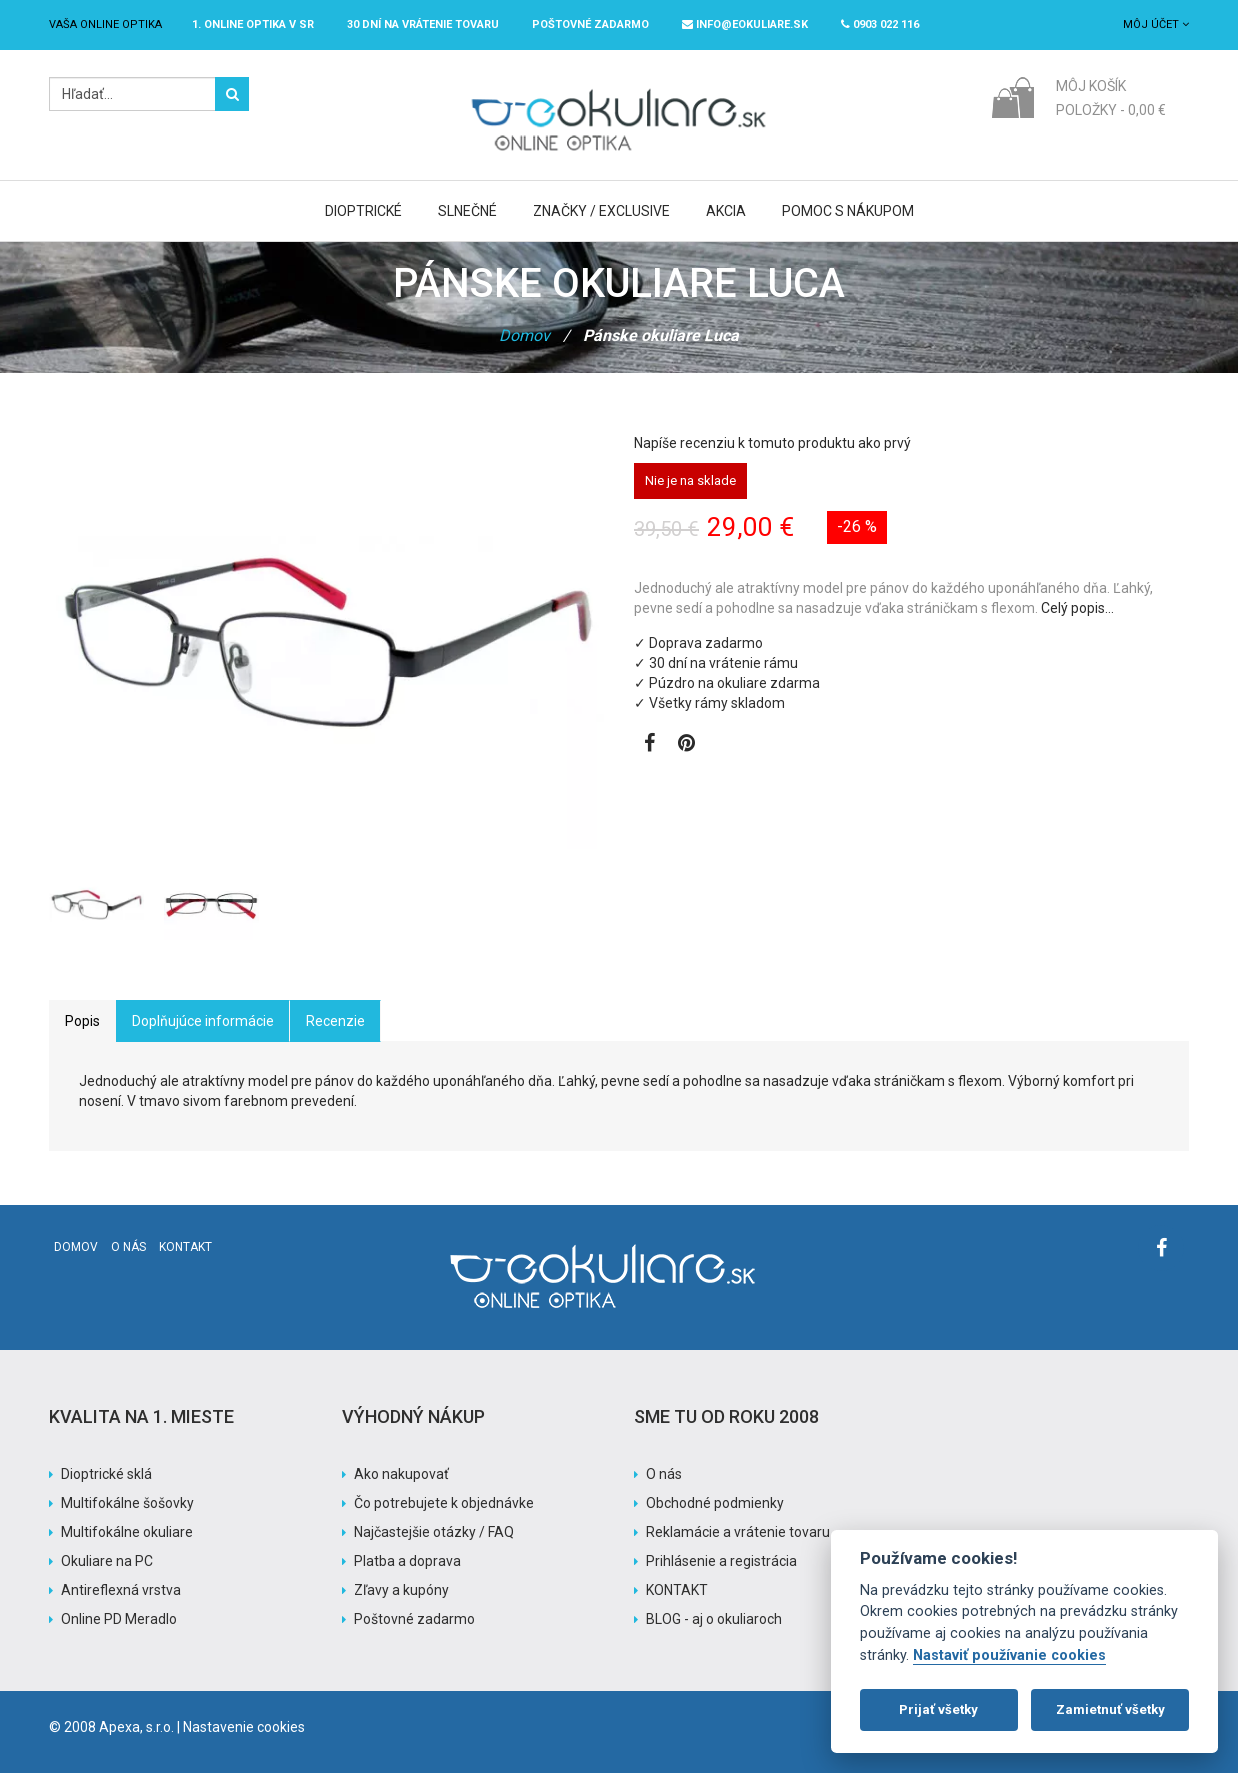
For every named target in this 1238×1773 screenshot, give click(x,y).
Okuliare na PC (107, 1561)
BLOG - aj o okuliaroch (714, 1619)
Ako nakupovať (401, 1474)
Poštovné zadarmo (414, 1619)
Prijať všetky (938, 1709)
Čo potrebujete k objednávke (444, 1503)
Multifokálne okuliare (127, 1532)
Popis (82, 1021)
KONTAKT (677, 1590)
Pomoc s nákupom (848, 211)
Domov (524, 335)
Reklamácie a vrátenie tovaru (738, 1532)
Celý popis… (1077, 608)
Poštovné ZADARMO (590, 24)
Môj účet (1156, 24)
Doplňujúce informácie (203, 1021)
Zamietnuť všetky (1110, 1709)
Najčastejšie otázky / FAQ (434, 1532)
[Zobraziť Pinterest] (686, 745)
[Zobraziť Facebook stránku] (649, 745)
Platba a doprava (407, 1561)
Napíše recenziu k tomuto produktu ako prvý (772, 443)
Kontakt (185, 1247)
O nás (128, 1247)
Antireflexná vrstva (121, 1590)
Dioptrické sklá (106, 1474)
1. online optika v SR (253, 24)
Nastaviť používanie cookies (1009, 1655)
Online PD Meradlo (119, 1619)
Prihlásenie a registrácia (721, 1561)
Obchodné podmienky (715, 1503)
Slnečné (467, 211)
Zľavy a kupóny (401, 1590)
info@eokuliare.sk (745, 24)
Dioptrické (363, 211)
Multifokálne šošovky (127, 1503)
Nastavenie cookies (244, 1727)
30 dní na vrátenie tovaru (423, 24)
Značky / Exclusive (601, 211)
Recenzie (335, 1021)
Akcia (726, 211)
